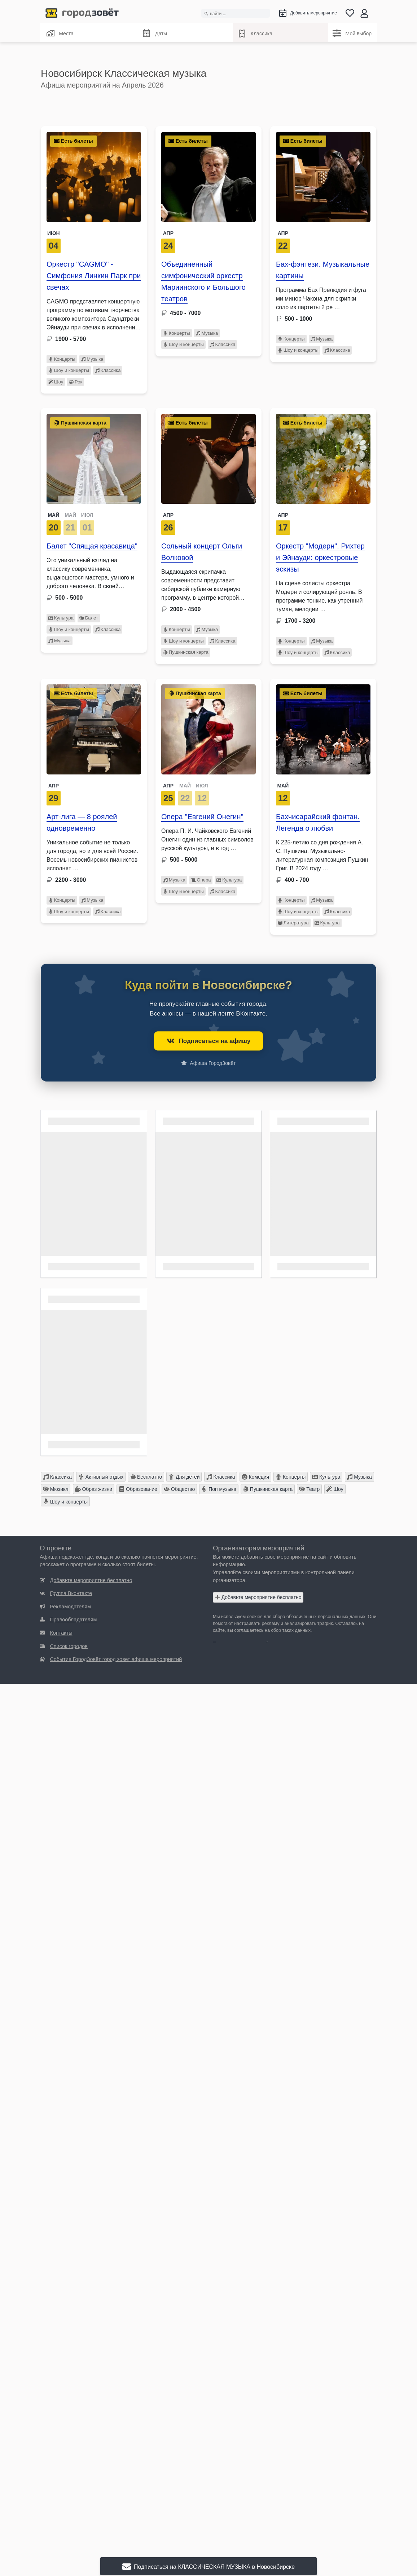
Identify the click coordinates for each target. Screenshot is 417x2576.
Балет (88, 618)
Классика (254, 33)
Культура (61, 618)
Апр (168, 233)
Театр (309, 1489)
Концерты (61, 359)
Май (283, 786)
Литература (293, 922)
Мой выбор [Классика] (352, 33)
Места (60, 33)
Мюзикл (56, 1489)
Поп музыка (218, 1489)
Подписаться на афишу (209, 1041)
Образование (138, 1489)
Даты (154, 34)
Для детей (183, 1477)
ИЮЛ (87, 515)
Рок (75, 382)
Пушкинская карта (185, 652)
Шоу (55, 382)
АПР (168, 786)
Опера (201, 880)
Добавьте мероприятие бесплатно (258, 1597)
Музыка (92, 359)
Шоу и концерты (68, 370)
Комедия (255, 1477)
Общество (179, 1489)
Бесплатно (146, 1477)
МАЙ (53, 515)
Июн (53, 233)
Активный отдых (100, 1477)
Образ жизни (94, 1489)
